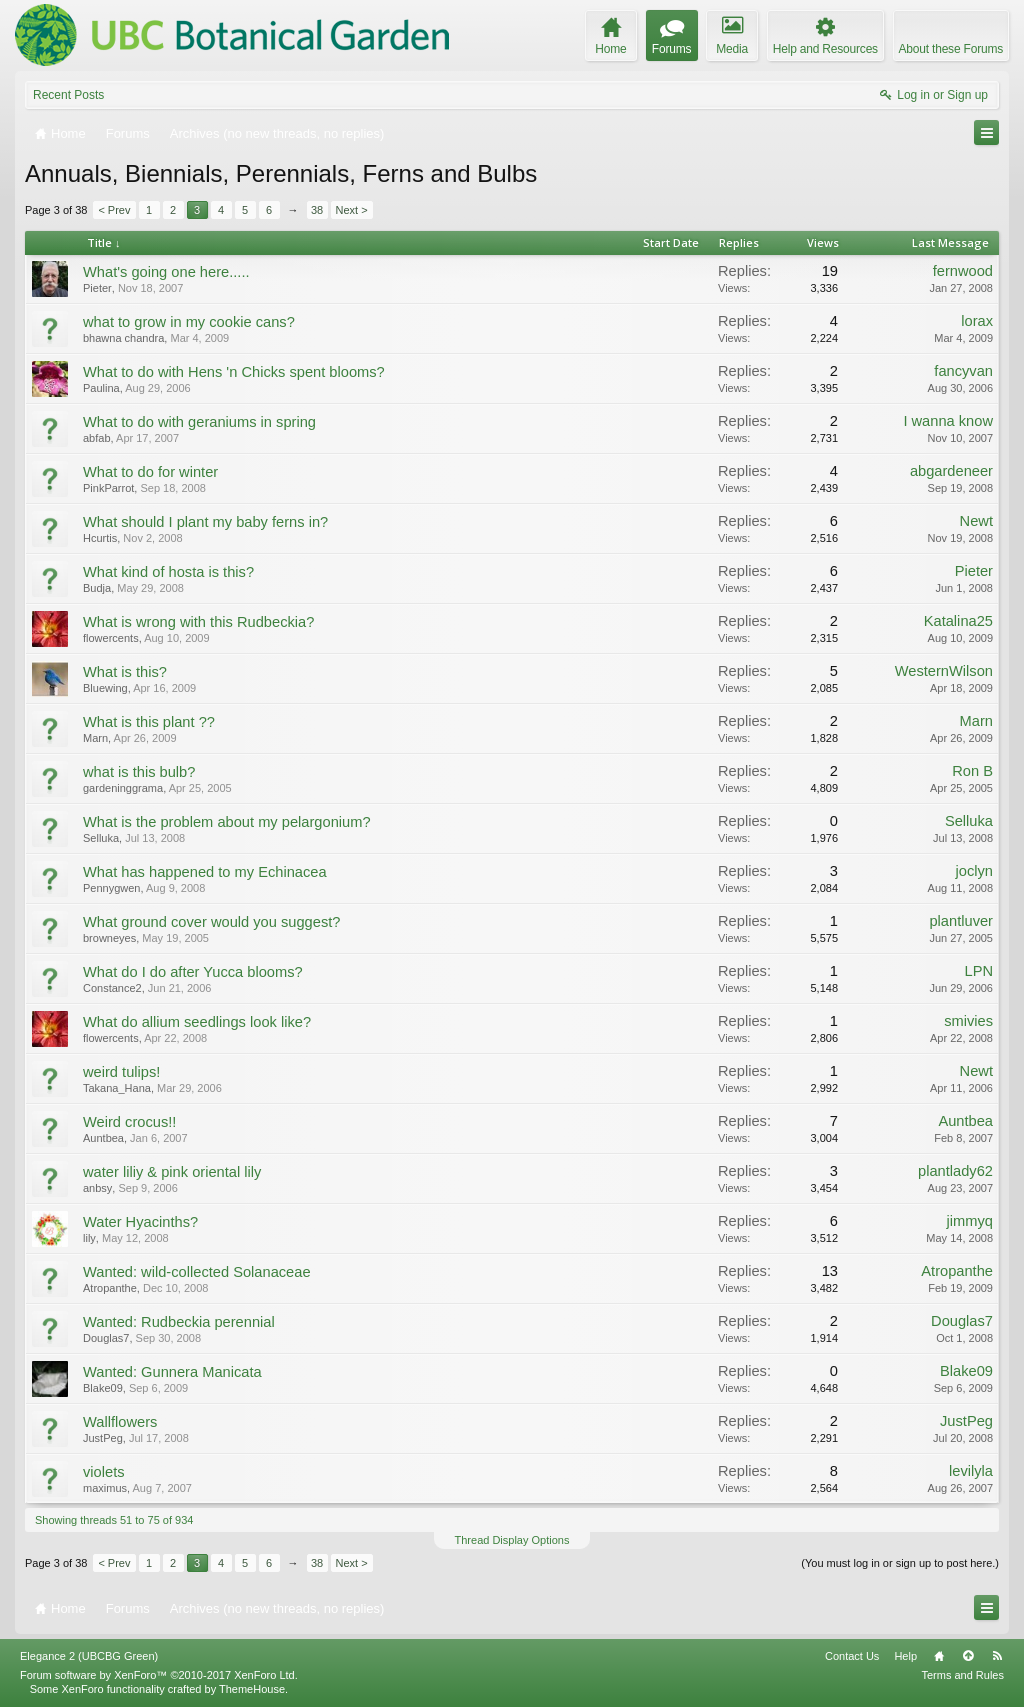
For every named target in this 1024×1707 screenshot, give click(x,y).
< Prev (114, 210)
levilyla (971, 1471)
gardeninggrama (123, 788)
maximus (105, 1488)
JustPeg (103, 1438)
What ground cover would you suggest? (211, 922)
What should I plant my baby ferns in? (205, 522)
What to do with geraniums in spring (199, 422)
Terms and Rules (962, 1675)
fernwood (963, 271)
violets (104, 1472)
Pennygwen (112, 888)
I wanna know (948, 421)
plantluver (961, 921)
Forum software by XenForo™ (159, 1675)
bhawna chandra (123, 338)
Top (968, 1656)
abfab (97, 438)
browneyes (109, 938)
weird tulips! (121, 1072)
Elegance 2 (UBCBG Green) (89, 1656)
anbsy (97, 1188)
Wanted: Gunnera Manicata (172, 1372)
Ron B (972, 771)
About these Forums (951, 49)
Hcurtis (100, 538)
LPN (978, 971)
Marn (95, 738)
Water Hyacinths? (140, 1222)
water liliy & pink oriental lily (172, 1172)
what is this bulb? (139, 772)
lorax (977, 321)
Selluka (101, 838)
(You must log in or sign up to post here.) (900, 1563)
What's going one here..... (166, 272)
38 (317, 210)
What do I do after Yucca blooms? (193, 972)
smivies (968, 1021)
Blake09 (103, 1388)
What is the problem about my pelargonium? (227, 822)
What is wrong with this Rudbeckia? (198, 622)
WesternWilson (944, 671)
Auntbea (103, 1138)
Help (905, 1656)
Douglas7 (106, 1338)
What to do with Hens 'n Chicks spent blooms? (234, 372)
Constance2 (112, 988)
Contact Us (852, 1656)
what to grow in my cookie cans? (189, 322)
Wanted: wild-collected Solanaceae (197, 1272)
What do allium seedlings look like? (197, 1022)
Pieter (97, 288)
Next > (352, 210)
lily (89, 1238)
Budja (97, 588)
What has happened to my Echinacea (205, 872)
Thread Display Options (512, 1540)
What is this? (125, 672)
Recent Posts (68, 95)
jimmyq (970, 1221)
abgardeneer (951, 471)
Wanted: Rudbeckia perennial (179, 1322)
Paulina (101, 388)
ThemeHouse (252, 1689)
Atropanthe (110, 1288)
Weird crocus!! (129, 1122)
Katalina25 (958, 621)
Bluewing (105, 688)
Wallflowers (120, 1422)
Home (939, 1656)
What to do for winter (150, 472)
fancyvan (963, 371)
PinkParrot (108, 488)
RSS (997, 1656)
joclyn (974, 871)
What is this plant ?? (149, 722)
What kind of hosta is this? (168, 572)
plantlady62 (955, 1171)
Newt (976, 521)
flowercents (111, 638)
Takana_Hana (117, 1088)
